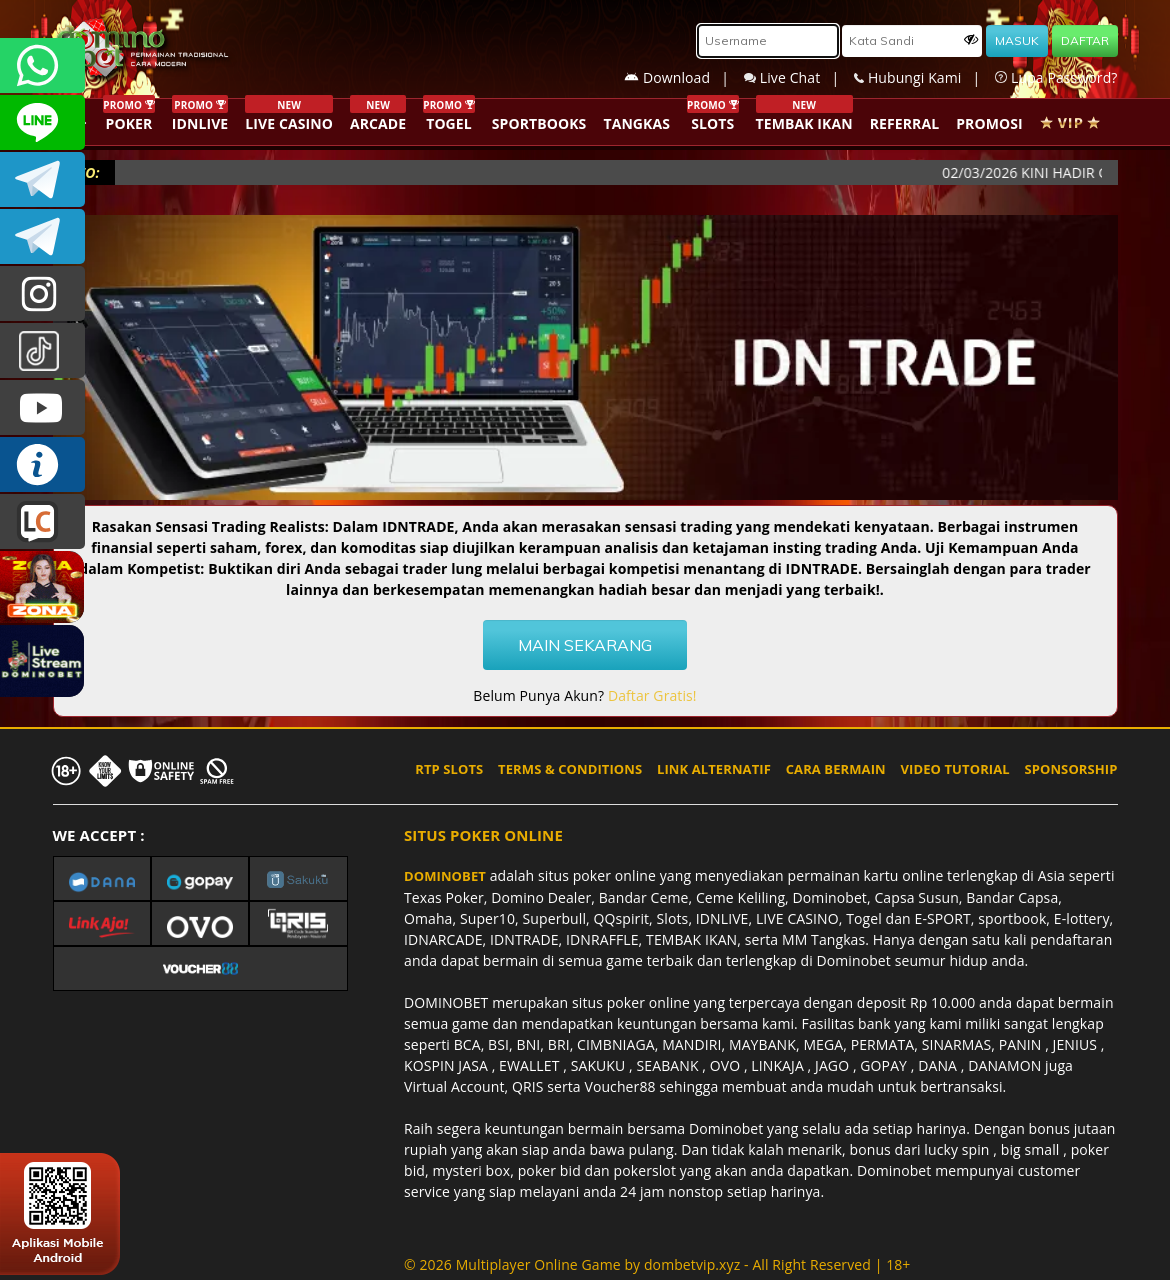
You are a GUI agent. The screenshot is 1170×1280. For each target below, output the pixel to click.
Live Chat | (799, 77)
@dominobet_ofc (42, 350)
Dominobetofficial (42, 179)
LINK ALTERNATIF (714, 769)
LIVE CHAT (42, 521)
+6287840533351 (42, 65)
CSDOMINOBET (42, 122)
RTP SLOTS (449, 769)
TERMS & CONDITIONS (570, 769)
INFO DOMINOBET (42, 464)
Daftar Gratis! (652, 695)
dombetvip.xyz (692, 1264)
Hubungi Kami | (924, 77)
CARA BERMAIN (836, 769)
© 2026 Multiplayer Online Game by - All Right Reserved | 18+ (657, 1264)
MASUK (1017, 40)
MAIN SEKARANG (585, 645)
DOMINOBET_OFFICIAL (42, 236)
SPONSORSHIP (1070, 769)
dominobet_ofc (42, 293)
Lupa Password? (1056, 77)
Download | (684, 77)
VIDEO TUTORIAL (955, 769)
